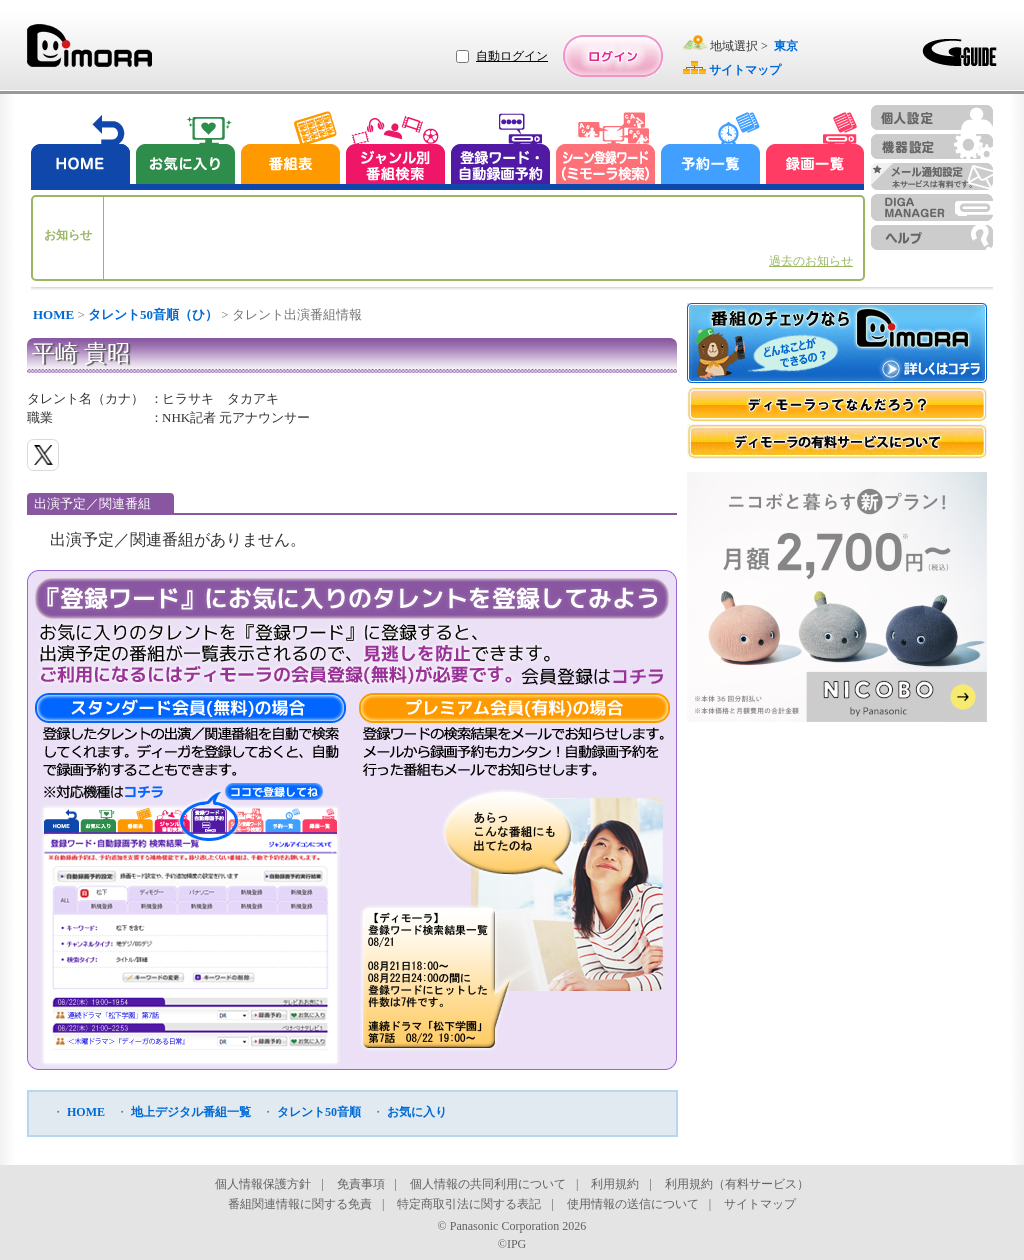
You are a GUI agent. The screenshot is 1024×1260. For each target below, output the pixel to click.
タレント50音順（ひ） (153, 314)
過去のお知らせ (811, 261)
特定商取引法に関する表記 (469, 1204)
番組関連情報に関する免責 (300, 1204)
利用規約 (615, 1184)
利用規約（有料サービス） (737, 1184)
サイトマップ (760, 1204)
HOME (53, 314)
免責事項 (361, 1184)
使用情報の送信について (633, 1204)
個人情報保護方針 (263, 1184)
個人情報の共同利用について (488, 1184)
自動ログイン (512, 56)
